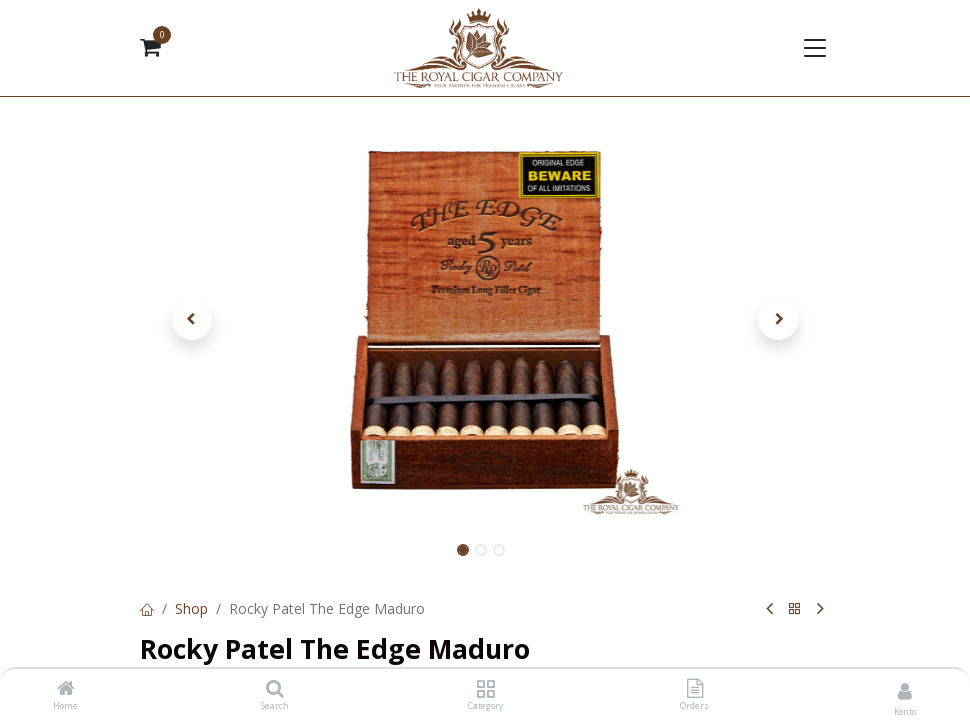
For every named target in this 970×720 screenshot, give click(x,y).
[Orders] (695, 689)
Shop (191, 608)
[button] (192, 320)
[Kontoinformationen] (905, 690)
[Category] (485, 689)
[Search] (275, 689)
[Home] (66, 689)
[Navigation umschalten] (813, 48)
